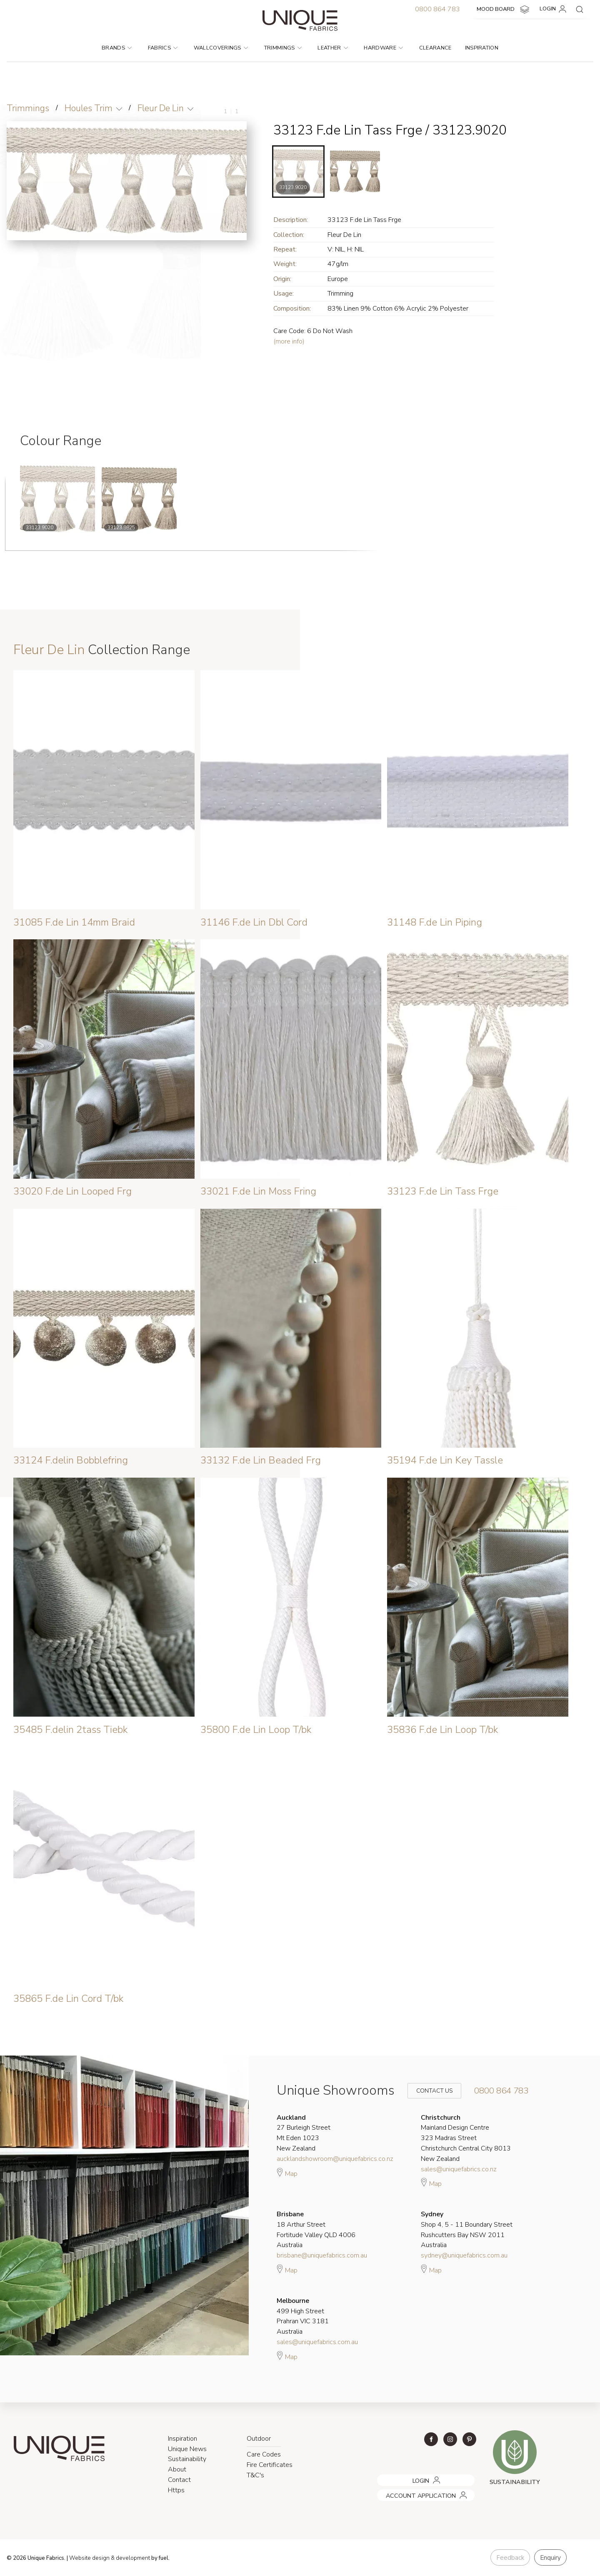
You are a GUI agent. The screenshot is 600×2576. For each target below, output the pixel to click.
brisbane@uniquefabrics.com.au (322, 2255)
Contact (179, 2479)
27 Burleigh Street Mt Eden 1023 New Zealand (303, 2133)
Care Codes (264, 2454)
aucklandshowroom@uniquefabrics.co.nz (335, 2158)
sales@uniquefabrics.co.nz (459, 2169)
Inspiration (482, 48)
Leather (333, 48)
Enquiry (550, 2558)
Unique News (187, 2449)
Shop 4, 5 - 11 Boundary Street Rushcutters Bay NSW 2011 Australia (466, 2230)
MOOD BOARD (504, 9)
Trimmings (283, 48)
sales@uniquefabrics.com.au (317, 2342)
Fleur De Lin (161, 108)
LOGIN (554, 9)
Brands (117, 48)
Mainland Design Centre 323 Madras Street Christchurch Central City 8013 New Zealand (466, 2138)
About (177, 2469)
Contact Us (429, 2090)
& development (130, 2558)
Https (176, 2490)
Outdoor (259, 2438)
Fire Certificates (269, 2464)
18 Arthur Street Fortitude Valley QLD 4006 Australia (316, 2230)
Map (287, 2172)
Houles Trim (88, 108)
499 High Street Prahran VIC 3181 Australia (303, 2316)
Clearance (435, 48)
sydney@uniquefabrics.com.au (464, 2255)
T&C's (255, 2475)
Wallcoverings (221, 48)
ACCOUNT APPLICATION (409, 2492)
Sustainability (187, 2459)
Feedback (510, 2558)
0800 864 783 (437, 9)
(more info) (289, 341)
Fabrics (163, 48)
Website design (89, 2558)
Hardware (383, 48)
